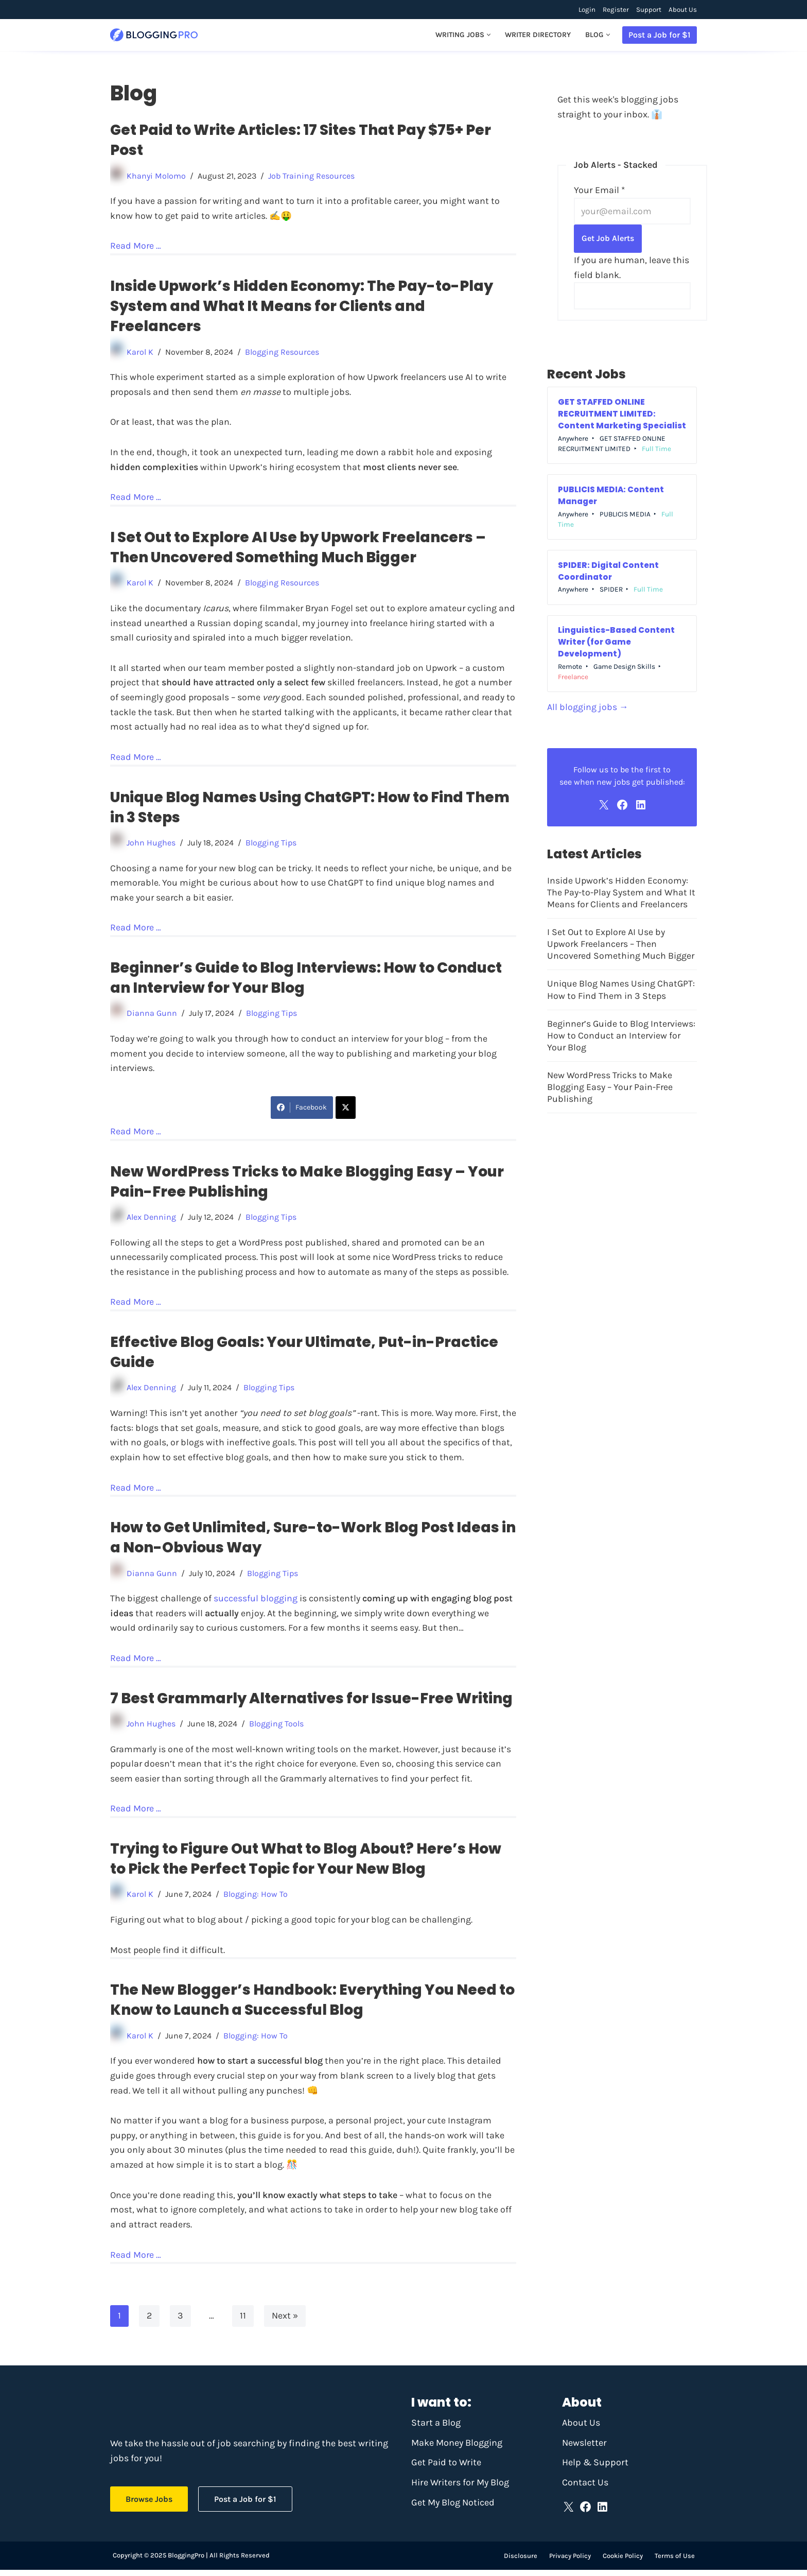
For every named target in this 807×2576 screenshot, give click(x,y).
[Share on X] (346, 1110)
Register (616, 9)
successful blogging (255, 1602)
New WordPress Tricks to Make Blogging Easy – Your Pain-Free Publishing (610, 1091)
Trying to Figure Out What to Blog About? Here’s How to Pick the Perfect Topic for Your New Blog (305, 1863)
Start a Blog (436, 2428)
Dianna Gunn (152, 1016)
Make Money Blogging (456, 2448)
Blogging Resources (284, 352)
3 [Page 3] (180, 2322)
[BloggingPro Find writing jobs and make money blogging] (154, 35)
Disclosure (520, 2562)
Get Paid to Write (446, 2468)
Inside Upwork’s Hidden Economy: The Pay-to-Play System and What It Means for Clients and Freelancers (301, 306)
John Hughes (152, 845)
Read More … (136, 246)
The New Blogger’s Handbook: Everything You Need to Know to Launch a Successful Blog (312, 2005)
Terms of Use (675, 2562)
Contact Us (585, 2488)
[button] (487, 35)
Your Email (599, 190)
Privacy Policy (570, 2562)
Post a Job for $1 (659, 35)
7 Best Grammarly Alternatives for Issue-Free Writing (311, 1702)
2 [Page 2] (149, 2322)
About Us (683, 9)
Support (648, 9)
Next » (285, 2322)
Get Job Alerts (608, 239)
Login (586, 9)
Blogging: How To (256, 1899)
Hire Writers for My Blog (460, 2488)
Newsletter (584, 2448)
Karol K (140, 352)
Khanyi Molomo (157, 176)
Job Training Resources (314, 176)
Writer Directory (537, 35)
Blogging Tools (279, 1728)
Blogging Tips (274, 845)
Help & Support (595, 2468)
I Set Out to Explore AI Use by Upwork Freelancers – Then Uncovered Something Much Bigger (298, 548)
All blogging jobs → (587, 709)
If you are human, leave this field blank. (631, 268)
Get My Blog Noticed (453, 2508)
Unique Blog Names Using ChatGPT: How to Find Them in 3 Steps (621, 993)
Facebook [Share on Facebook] (302, 1110)
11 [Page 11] (243, 2322)
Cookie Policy (623, 2562)
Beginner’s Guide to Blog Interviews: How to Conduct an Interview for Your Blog (622, 1039)
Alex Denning (152, 1219)
